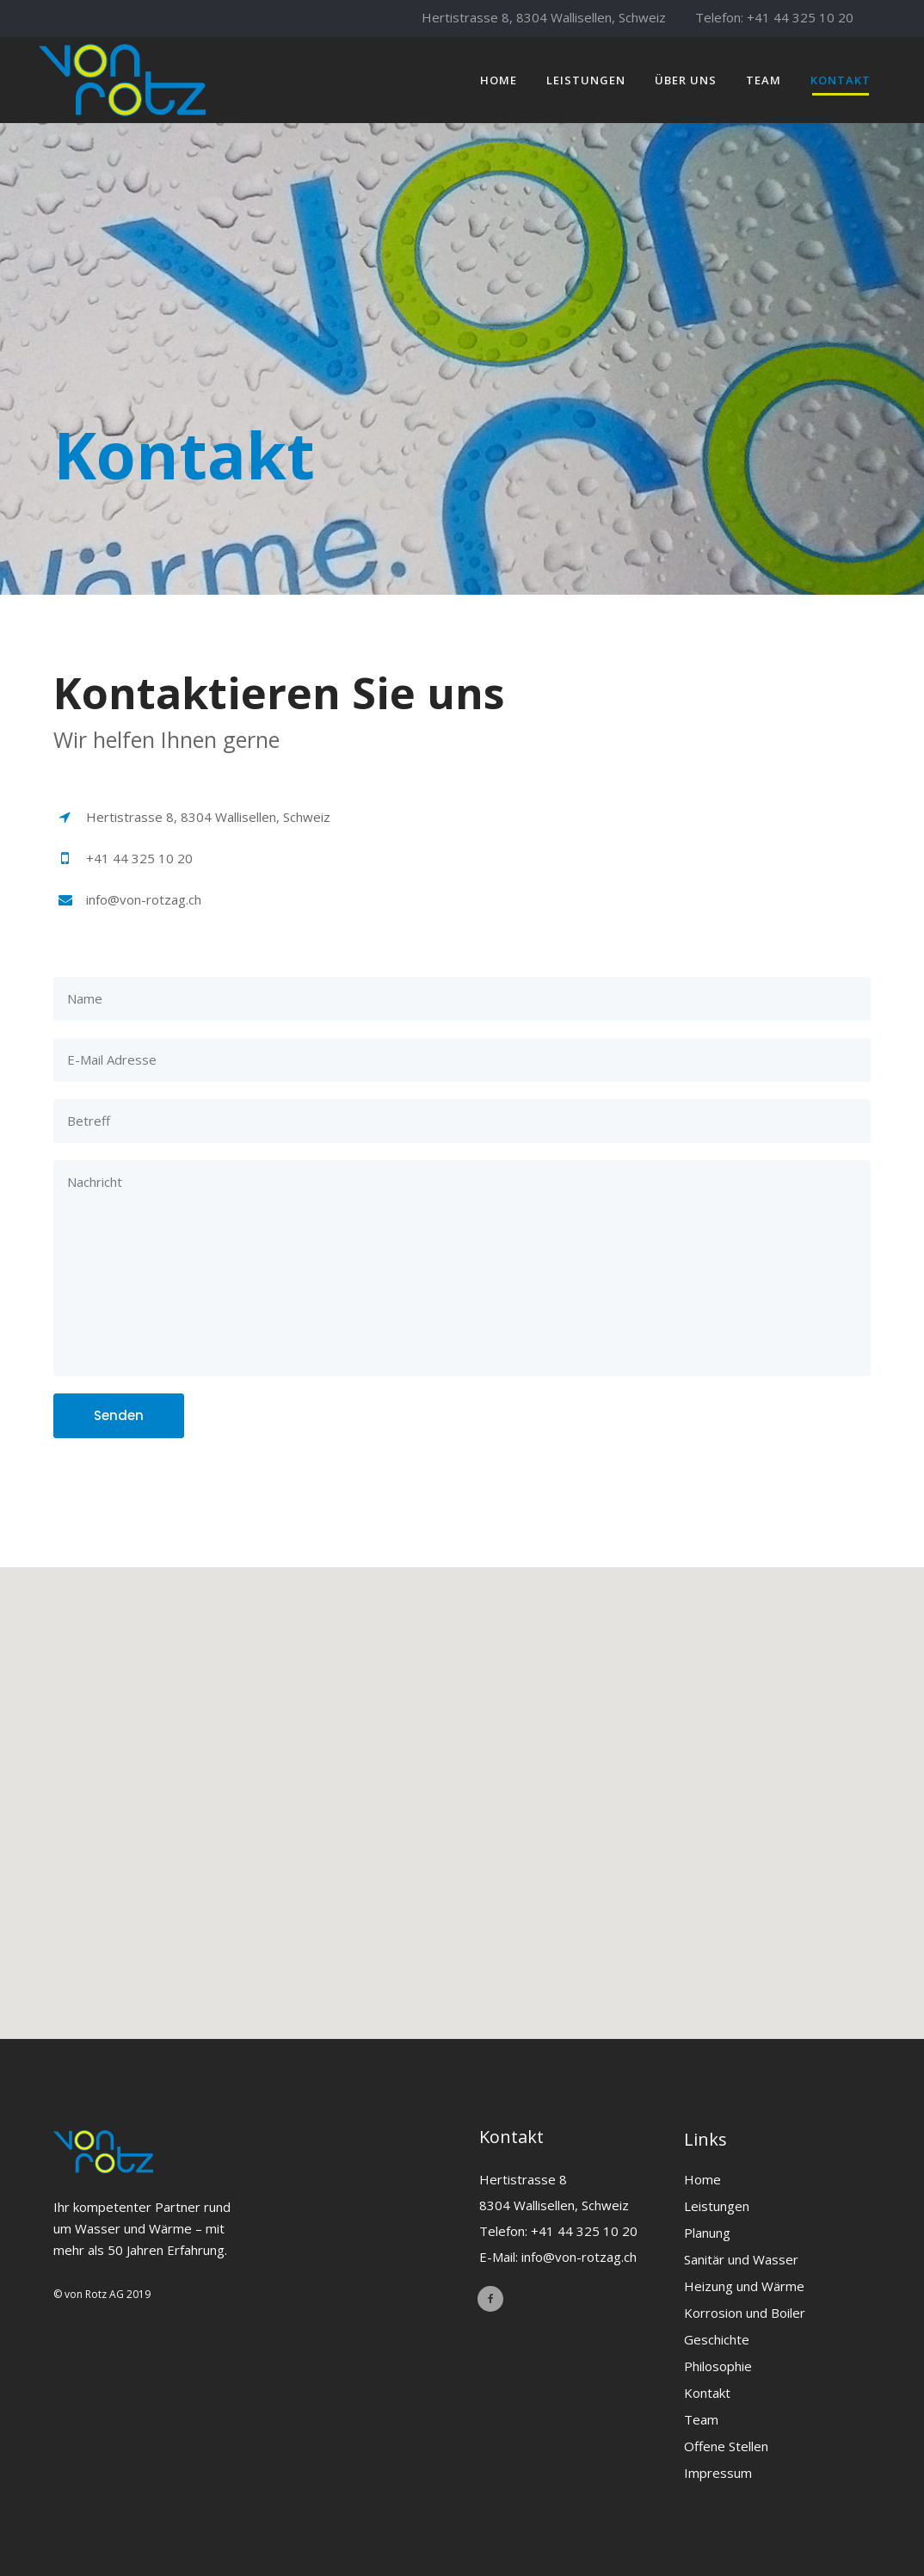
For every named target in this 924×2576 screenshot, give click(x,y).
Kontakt (707, 2393)
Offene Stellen (726, 2446)
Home (702, 2179)
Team (701, 2419)
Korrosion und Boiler (744, 2313)
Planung (707, 2233)
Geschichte (716, 2339)
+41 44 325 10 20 (800, 17)
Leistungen (716, 2206)
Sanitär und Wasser (741, 2259)
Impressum (718, 2473)
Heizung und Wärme (744, 2286)
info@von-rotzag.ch (579, 2256)
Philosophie (718, 2366)
